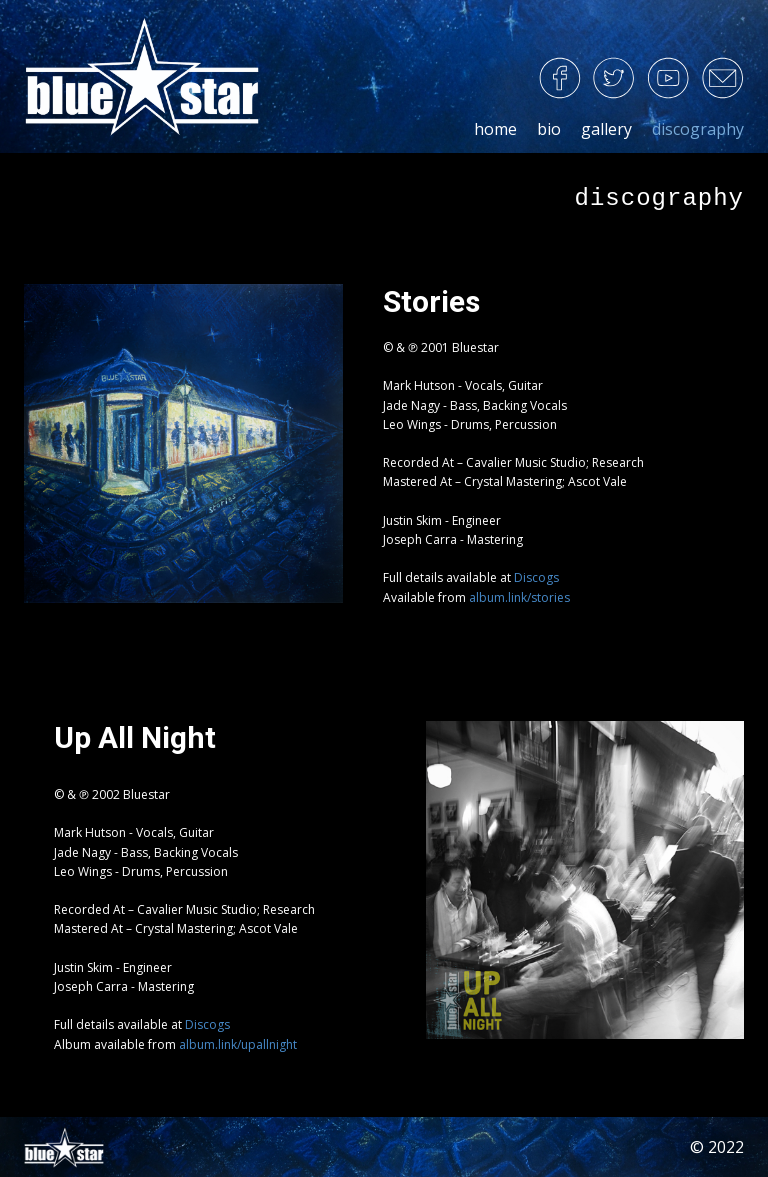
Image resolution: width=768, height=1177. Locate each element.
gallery (606, 129)
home (495, 129)
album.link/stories (519, 597)
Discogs (536, 577)
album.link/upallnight (238, 1044)
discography (698, 129)
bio (549, 129)
